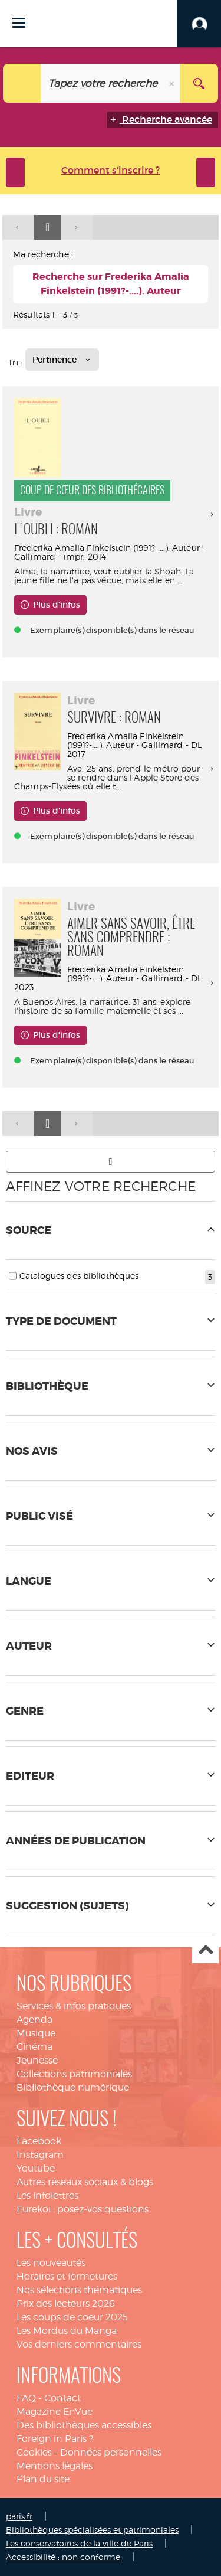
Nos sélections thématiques (79, 2290)
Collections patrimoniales (74, 2073)
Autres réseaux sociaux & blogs (85, 2182)
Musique (36, 2033)
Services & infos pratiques (74, 2006)
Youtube (36, 2168)
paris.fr (19, 2516)
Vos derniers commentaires (79, 2344)
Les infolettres (47, 2195)
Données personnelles (110, 2452)
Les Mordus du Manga (67, 2330)
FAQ (26, 2398)
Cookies (34, 2452)
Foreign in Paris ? (55, 2438)
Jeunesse (37, 2060)
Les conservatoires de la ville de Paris (79, 2543)
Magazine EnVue (55, 2411)
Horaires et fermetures (67, 2276)
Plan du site (43, 2478)
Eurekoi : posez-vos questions (83, 2209)
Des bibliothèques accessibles (84, 2425)
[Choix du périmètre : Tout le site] (22, 83)
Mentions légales (55, 2465)
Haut (205, 1950)
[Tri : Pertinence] (62, 359)
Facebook (39, 2141)
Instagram (40, 2154)
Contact (62, 2398)
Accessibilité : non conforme (63, 2557)
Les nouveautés (51, 2262)
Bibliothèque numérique (73, 2087)
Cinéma (34, 2046)
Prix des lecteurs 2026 (66, 2303)
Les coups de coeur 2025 (72, 2317)
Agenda (34, 2019)
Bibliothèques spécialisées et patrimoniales (92, 2530)
